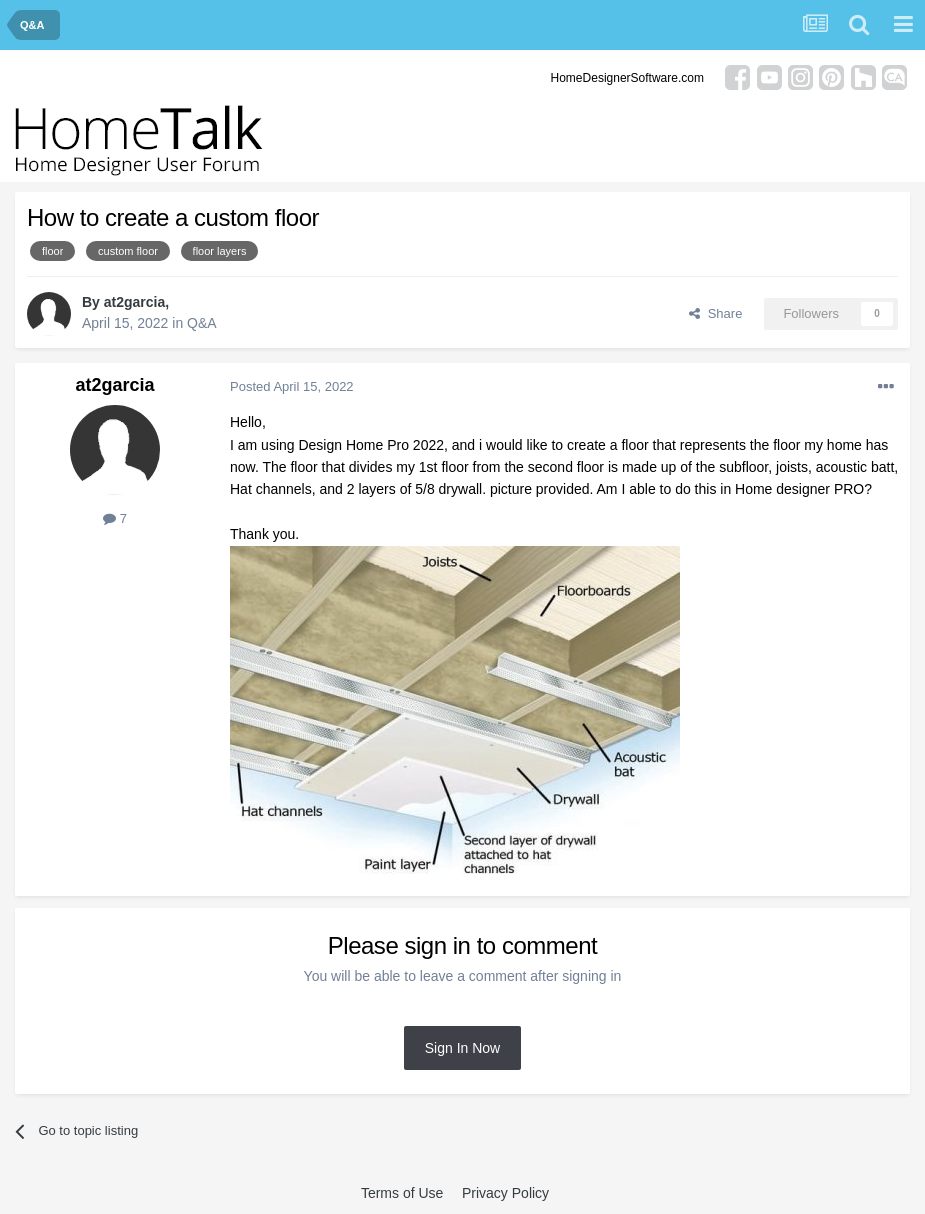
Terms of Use (402, 1193)
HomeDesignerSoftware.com (627, 78)
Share (715, 313)
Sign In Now (462, 1048)
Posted (292, 386)
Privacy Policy (505, 1193)
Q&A (202, 323)
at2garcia (134, 302)
